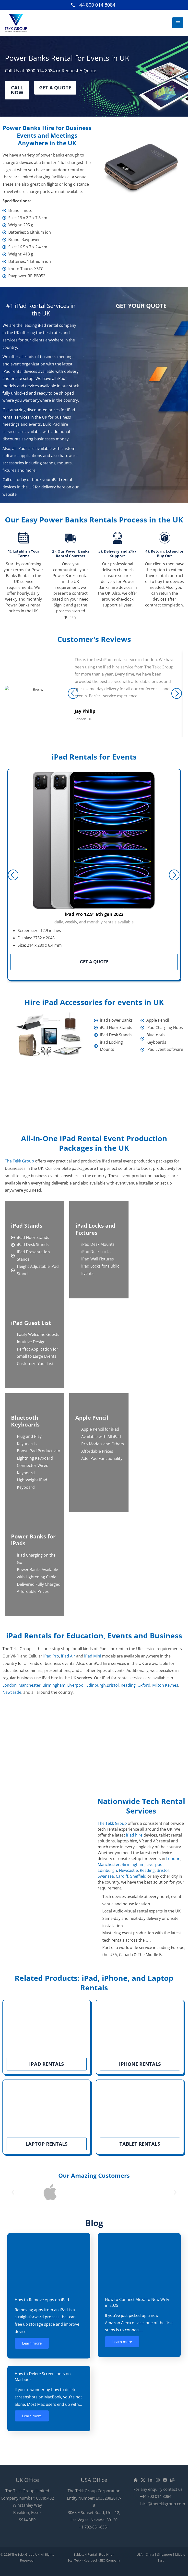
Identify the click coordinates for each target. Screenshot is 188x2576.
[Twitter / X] (143, 2480)
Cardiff (122, 1876)
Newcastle (11, 1692)
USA (139, 2554)
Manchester (30, 1685)
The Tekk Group (112, 1823)
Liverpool (75, 1685)
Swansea (106, 1876)
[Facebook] (165, 2480)
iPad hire (134, 1835)
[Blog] (172, 2480)
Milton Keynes (165, 1685)
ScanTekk (74, 2560)
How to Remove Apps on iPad (42, 2299)
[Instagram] (157, 2480)
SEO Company (109, 2560)
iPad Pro (51, 1656)
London (9, 1685)
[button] (13, 2192)
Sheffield (138, 1876)
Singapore (164, 2554)
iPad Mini (92, 1656)
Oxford (144, 1685)
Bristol (113, 1685)
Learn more (32, 2343)
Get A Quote (94, 962)
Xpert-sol (90, 2560)
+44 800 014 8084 (96, 4)
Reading (128, 1685)
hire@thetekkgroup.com (162, 2503)
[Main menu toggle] (177, 22)
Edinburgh (96, 1685)
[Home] (135, 2480)
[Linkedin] (150, 2480)
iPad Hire (105, 2554)
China (150, 2554)
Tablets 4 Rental (85, 2554)
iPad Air (68, 1656)
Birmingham (54, 1685)
